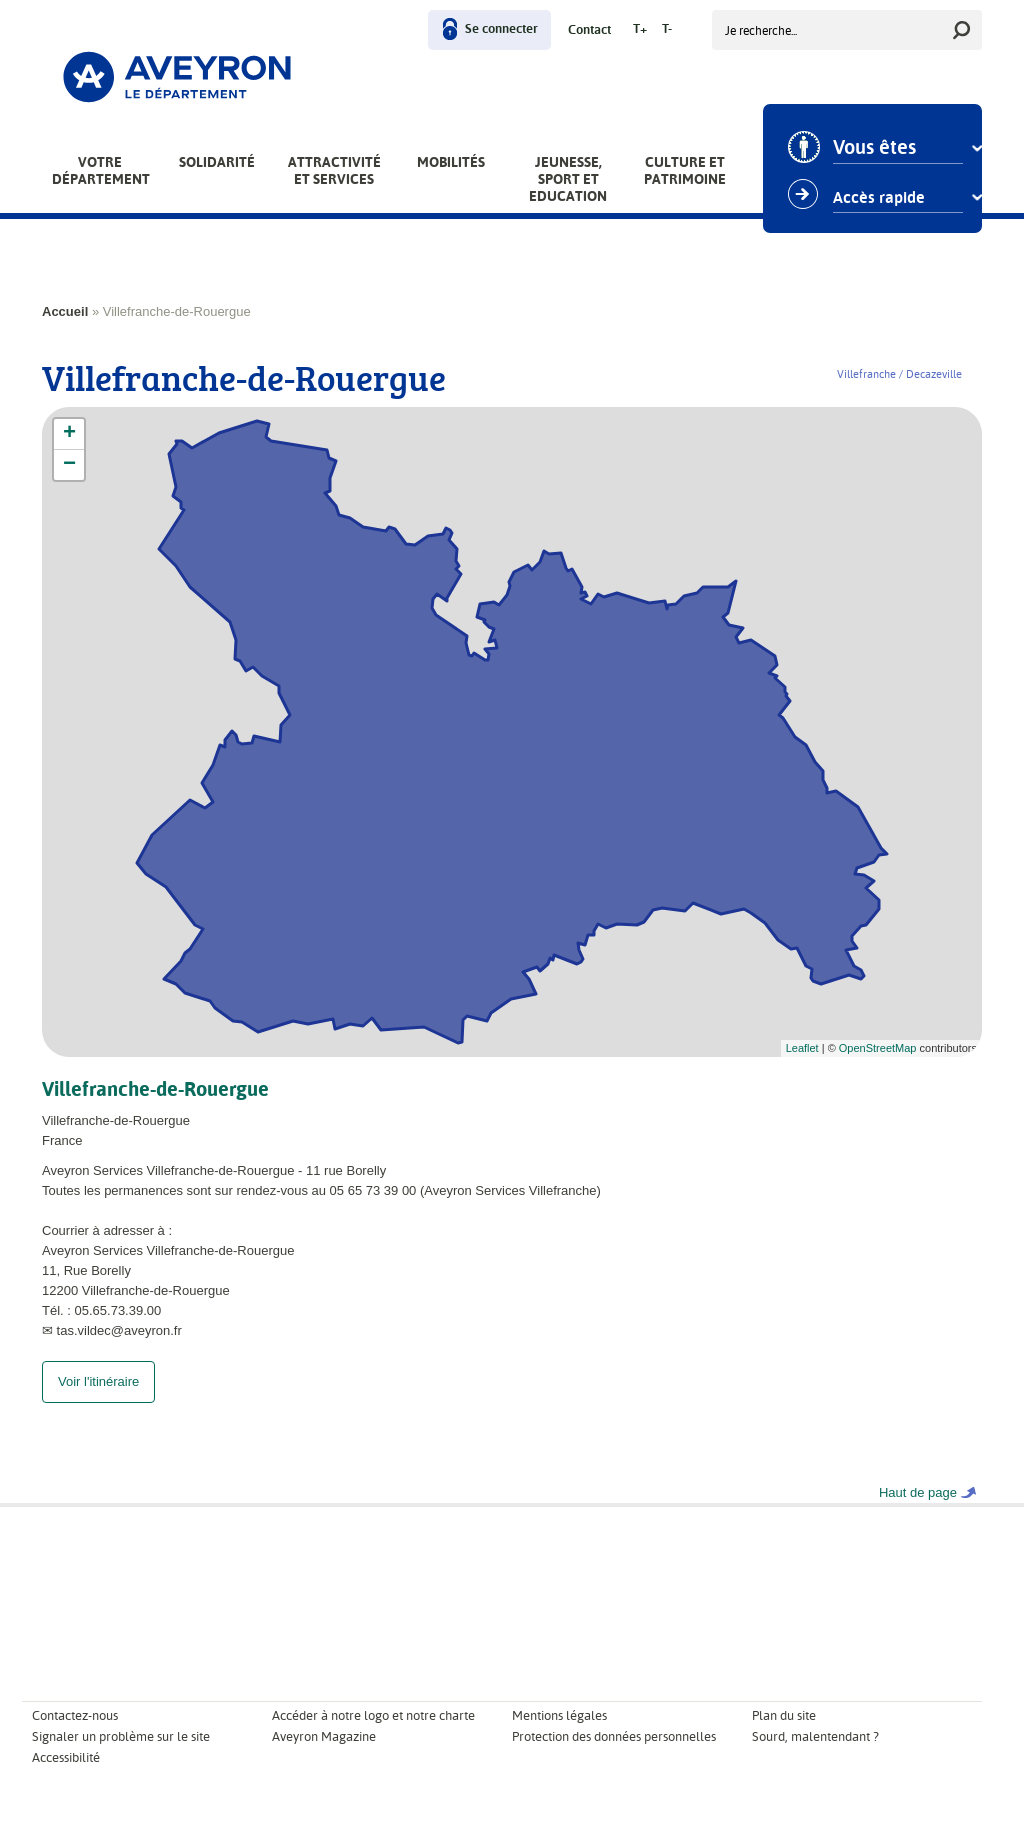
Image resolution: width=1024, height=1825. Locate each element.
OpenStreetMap (878, 1048)
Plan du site (784, 1735)
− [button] (69, 465)
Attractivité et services (334, 170)
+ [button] (69, 434)
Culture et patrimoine (685, 170)
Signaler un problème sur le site (121, 1756)
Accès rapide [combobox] (879, 198)
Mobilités (451, 162)
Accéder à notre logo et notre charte (373, 1735)
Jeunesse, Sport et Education (568, 179)
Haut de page (918, 1512)
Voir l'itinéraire (98, 1401)
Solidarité (217, 162)
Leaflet (802, 1048)
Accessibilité (66, 1777)
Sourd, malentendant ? (815, 1756)
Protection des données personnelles (614, 1756)
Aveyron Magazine (324, 1756)
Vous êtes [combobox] (874, 148)
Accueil (65, 311)
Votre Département (101, 170)
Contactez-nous (75, 1735)
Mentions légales (559, 1735)
